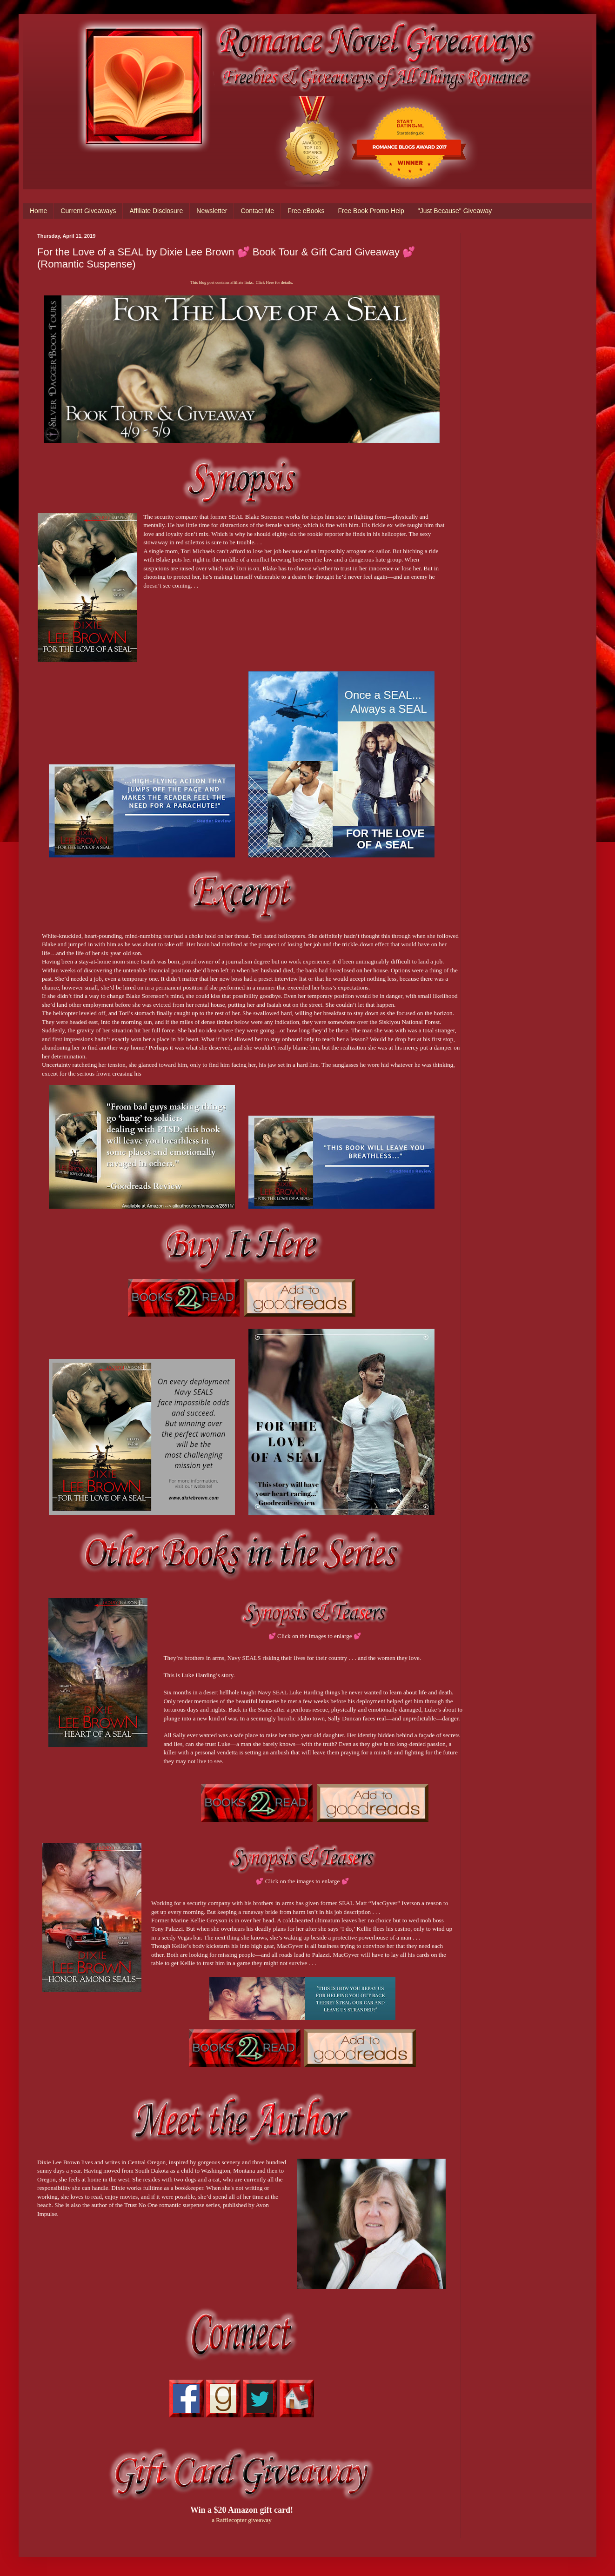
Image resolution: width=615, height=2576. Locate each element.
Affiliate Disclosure (156, 210)
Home (38, 210)
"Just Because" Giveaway (455, 210)
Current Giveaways (88, 210)
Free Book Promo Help (371, 210)
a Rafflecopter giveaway (242, 2519)
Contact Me (257, 210)
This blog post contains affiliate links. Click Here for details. (241, 282)
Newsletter (211, 210)
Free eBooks (305, 210)
